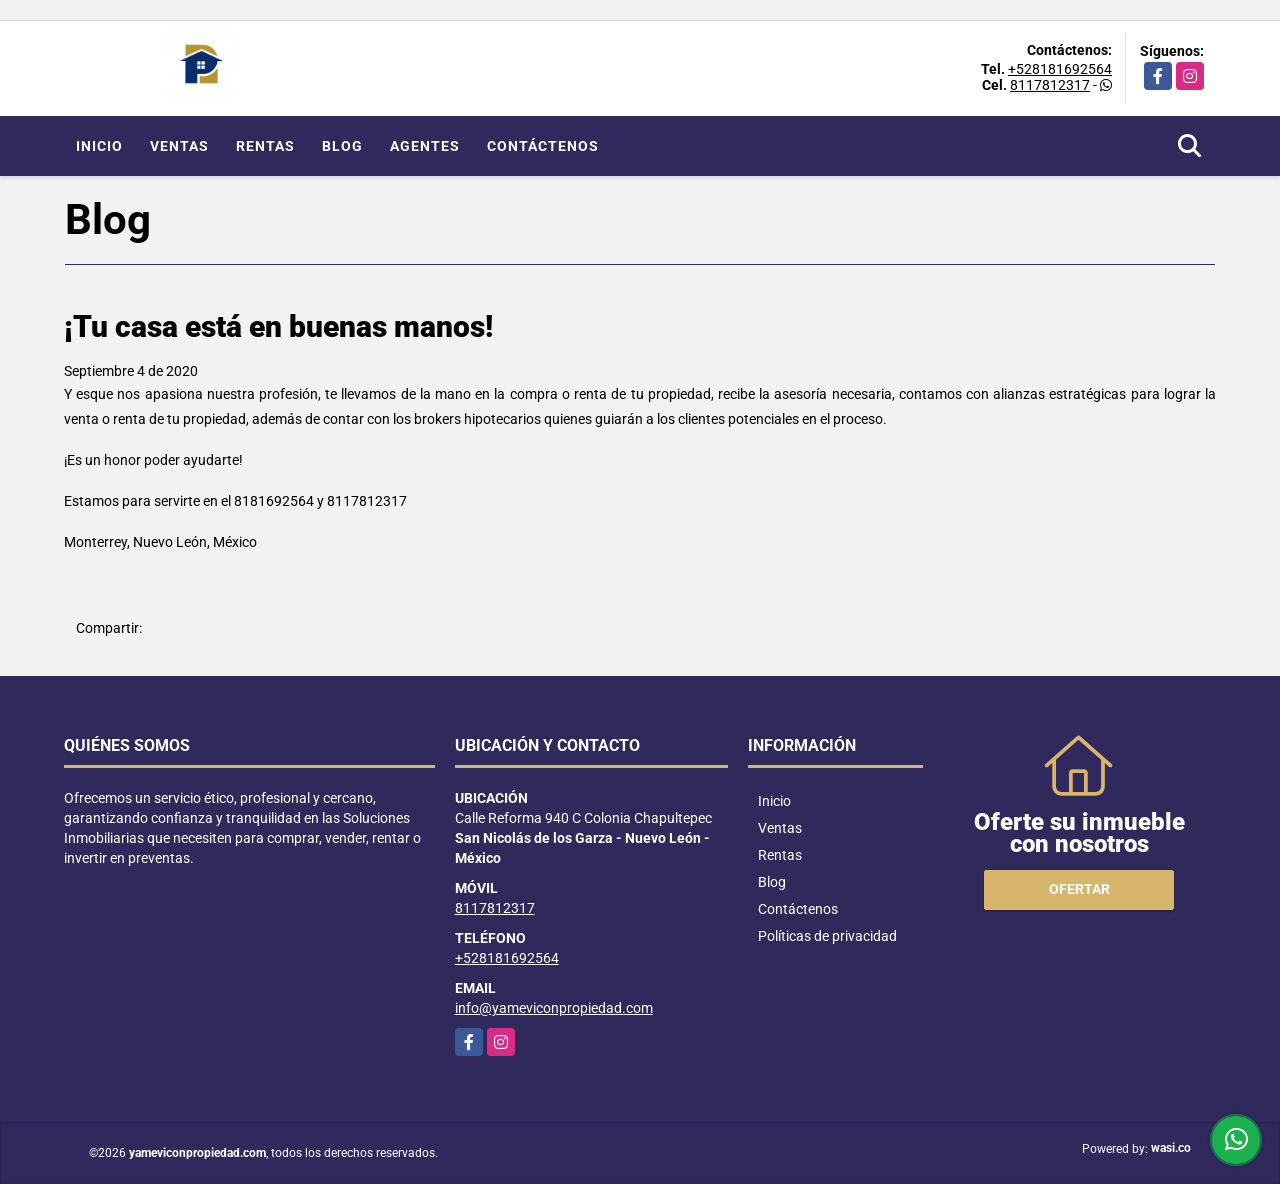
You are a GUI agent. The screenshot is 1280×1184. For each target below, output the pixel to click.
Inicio (99, 146)
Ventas (179, 146)
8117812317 (1050, 85)
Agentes (425, 146)
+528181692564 (1060, 69)
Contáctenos (543, 146)
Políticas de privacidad (827, 936)
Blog (342, 146)
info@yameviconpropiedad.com (554, 1008)
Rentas (265, 146)
